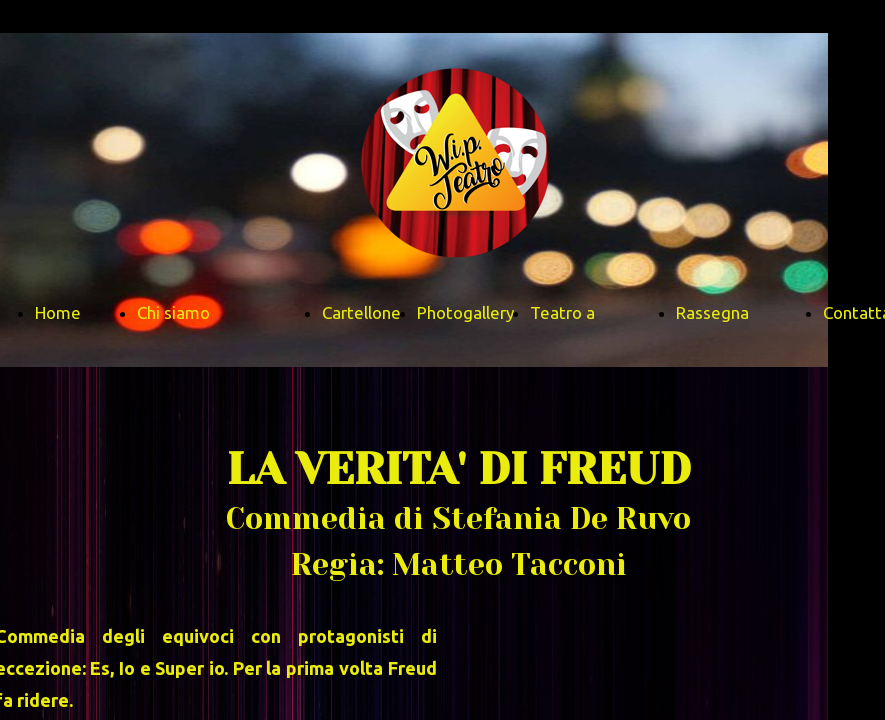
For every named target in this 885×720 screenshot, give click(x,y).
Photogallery (465, 312)
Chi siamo (173, 312)
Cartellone (361, 312)
